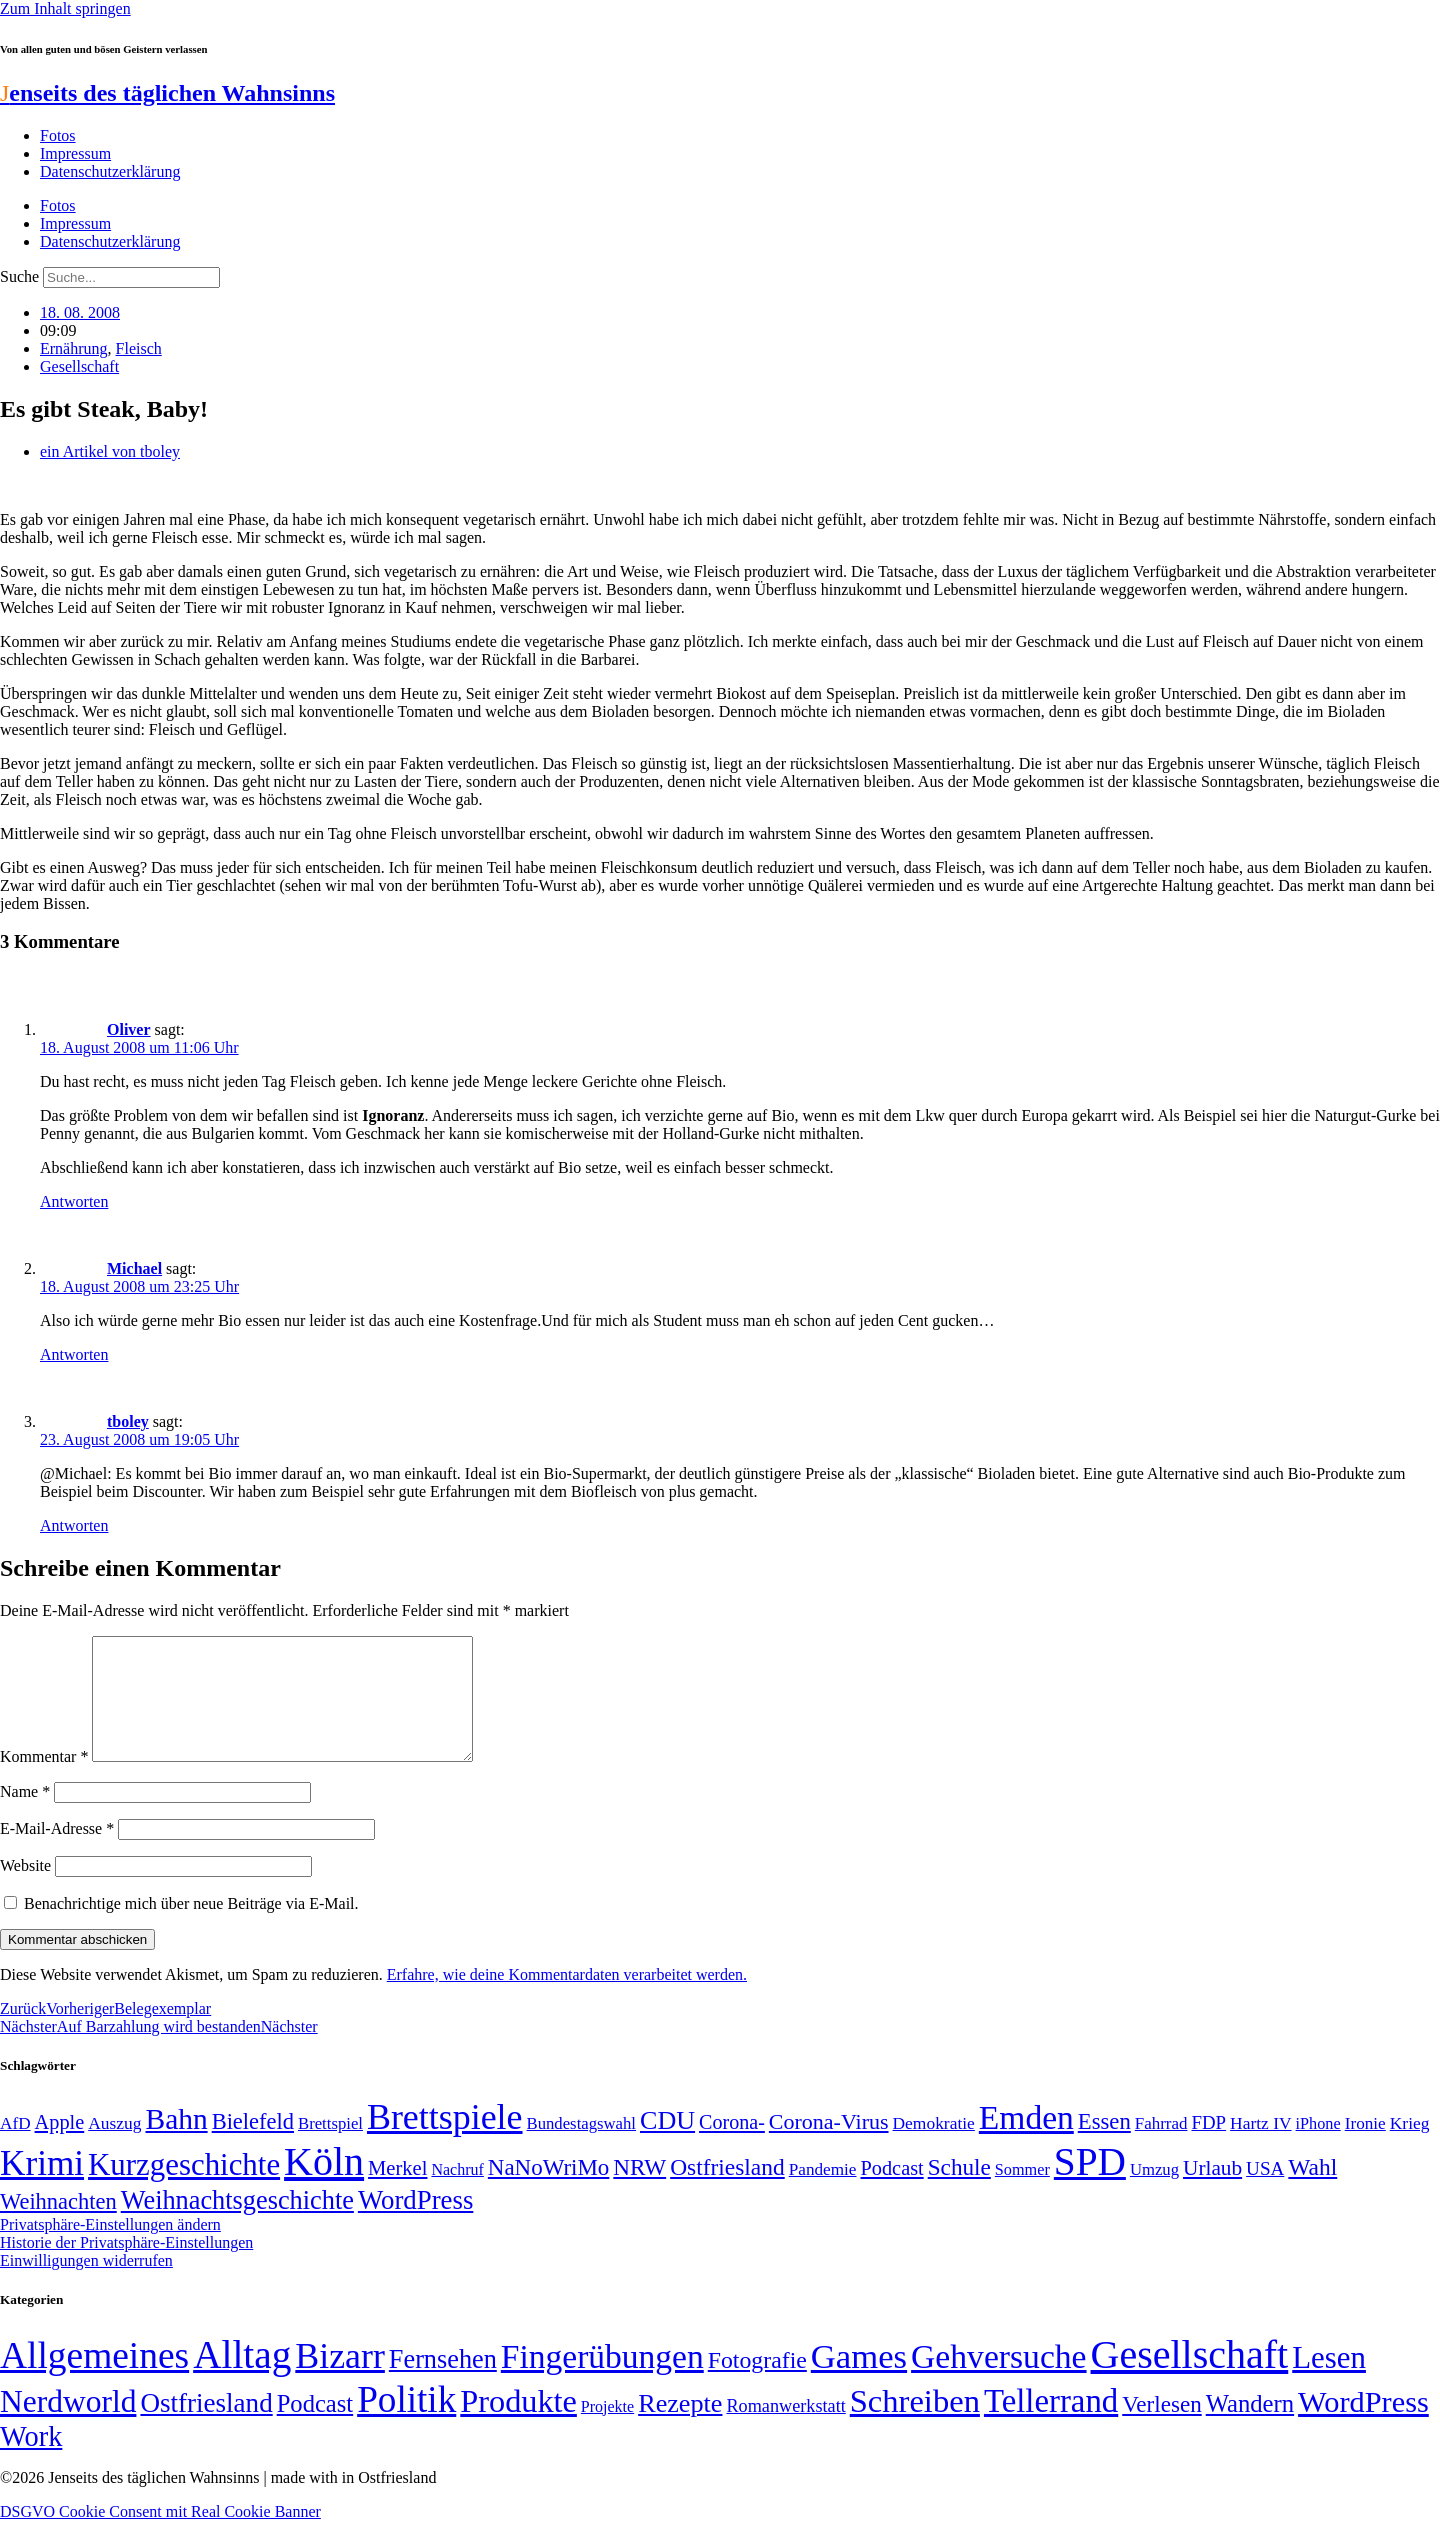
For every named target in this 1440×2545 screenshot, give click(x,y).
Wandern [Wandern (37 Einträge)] (1250, 2427)
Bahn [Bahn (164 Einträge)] (177, 2143)
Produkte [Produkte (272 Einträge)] (518, 2425)
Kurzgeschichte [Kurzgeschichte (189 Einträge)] (184, 2188)
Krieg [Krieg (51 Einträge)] (1410, 2147)
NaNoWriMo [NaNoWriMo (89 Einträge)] (548, 2191)
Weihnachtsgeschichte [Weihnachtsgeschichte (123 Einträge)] (237, 2224)
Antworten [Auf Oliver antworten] (74, 1201)
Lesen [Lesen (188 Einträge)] (1329, 2381)
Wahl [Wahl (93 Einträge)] (1312, 2191)
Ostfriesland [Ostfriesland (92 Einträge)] (727, 2191)
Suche (19, 276)
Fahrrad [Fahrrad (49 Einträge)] (1161, 2147)
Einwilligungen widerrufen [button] (86, 2284)
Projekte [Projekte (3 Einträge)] (607, 2430)
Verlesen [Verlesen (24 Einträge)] (1161, 2428)
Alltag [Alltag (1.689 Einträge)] (242, 2378)
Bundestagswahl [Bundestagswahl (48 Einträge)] (581, 2147)
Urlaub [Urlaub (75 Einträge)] (1212, 2192)
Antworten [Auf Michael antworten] (74, 1354)
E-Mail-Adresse (57, 1852)
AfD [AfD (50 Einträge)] (15, 2147)
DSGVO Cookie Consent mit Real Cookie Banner (160, 2535)
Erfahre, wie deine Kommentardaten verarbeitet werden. (567, 1998)
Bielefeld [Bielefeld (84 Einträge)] (253, 2145)
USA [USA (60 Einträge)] (1265, 2192)
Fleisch (139, 348)
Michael (134, 1268)
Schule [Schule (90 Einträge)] (959, 2191)
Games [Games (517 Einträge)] (859, 2380)
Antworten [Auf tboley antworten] (74, 1525)
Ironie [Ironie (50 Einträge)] (1365, 2147)
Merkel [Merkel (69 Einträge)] (397, 2192)
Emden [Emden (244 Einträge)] (1026, 2141)
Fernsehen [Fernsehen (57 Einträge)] (443, 2383)
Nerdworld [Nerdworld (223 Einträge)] (68, 2425)
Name (25, 1815)
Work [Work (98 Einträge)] (31, 2460)
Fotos (58, 135)
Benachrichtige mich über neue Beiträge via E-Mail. (191, 1927)
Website (25, 1889)
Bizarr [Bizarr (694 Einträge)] (340, 2380)
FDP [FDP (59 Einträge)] (1208, 2146)
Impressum (75, 153)
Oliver (129, 1029)
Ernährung (74, 348)
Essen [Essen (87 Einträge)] (1104, 2145)
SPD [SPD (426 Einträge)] (1090, 2185)
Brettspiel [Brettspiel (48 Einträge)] (330, 2147)
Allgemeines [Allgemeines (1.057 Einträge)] (94, 2379)
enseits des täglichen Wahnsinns (167, 93)
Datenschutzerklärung (110, 171)
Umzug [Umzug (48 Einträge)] (1154, 2193)
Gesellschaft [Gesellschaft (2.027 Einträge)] (1190, 2378)
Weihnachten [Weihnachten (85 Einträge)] (58, 2225)
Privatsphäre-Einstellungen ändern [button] (110, 2248)
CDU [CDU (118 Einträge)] (667, 2144)
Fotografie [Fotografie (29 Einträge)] (757, 2384)
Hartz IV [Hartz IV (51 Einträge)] (1260, 2147)
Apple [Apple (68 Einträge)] (60, 2146)
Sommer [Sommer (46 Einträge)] (1022, 2194)
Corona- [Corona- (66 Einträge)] (732, 2146)
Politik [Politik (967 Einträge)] (406, 2423)
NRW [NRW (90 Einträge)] (639, 2191)
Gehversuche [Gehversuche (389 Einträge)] (998, 2380)
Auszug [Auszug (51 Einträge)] (114, 2147)
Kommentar (44, 1780)
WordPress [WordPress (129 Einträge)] (415, 2224)
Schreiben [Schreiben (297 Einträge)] (915, 2425)
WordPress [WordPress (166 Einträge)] (1363, 2426)
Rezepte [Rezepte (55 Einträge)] (680, 2427)
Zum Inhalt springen (65, 8)
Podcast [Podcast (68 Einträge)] (892, 2192)
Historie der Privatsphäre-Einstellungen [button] (126, 2266)
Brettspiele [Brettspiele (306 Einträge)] (445, 2141)
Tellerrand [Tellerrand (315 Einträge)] (1051, 2425)
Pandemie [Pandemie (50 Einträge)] (823, 2193)
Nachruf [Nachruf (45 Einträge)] (457, 2193)
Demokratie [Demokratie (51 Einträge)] (934, 2147)
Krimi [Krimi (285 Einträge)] (42, 2187)
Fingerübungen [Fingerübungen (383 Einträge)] (602, 2380)
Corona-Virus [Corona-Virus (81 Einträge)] (829, 2145)
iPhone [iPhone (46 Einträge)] (1318, 2148)
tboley (128, 1421)
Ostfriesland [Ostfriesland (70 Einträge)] (206, 2427)
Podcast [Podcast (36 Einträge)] (315, 2427)
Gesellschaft (79, 366)
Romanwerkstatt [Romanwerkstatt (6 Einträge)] (785, 2430)
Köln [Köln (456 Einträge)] (324, 2185)
